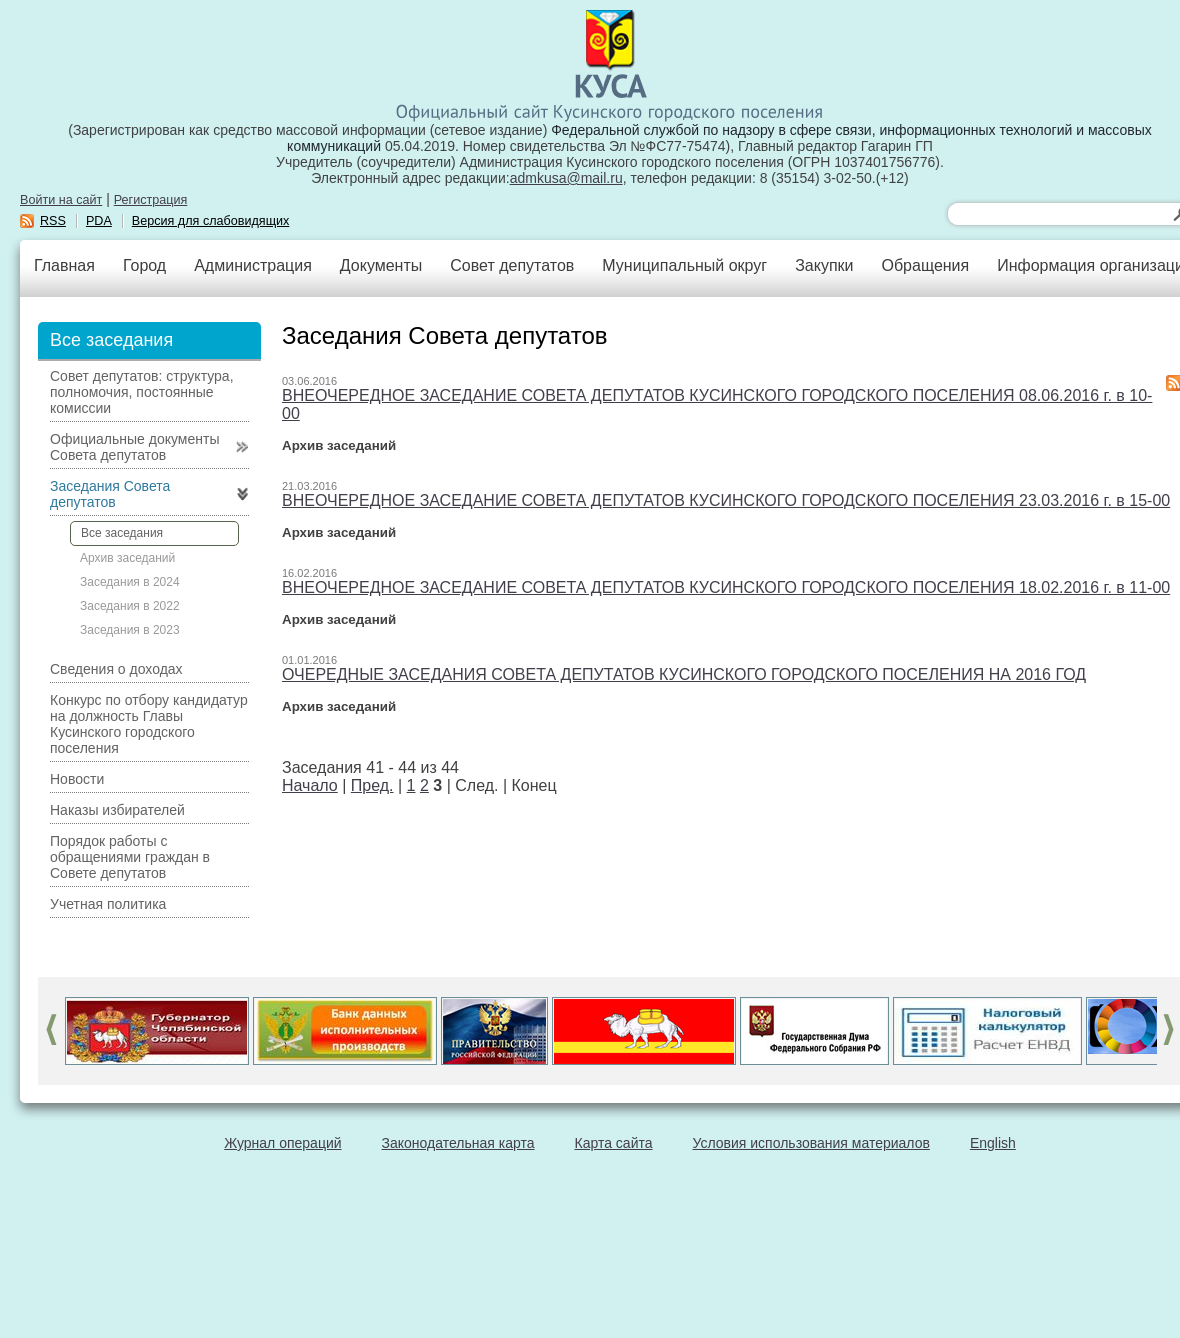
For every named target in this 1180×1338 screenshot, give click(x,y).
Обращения (925, 265)
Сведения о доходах (116, 669)
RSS (53, 221)
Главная (64, 265)
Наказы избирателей (117, 810)
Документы (381, 265)
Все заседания (122, 533)
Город (144, 265)
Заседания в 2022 (130, 606)
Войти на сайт (61, 200)
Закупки (824, 265)
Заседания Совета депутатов (110, 494)
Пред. (372, 785)
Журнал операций (282, 1143)
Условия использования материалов (811, 1143)
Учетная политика (108, 904)
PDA (99, 221)
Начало (310, 785)
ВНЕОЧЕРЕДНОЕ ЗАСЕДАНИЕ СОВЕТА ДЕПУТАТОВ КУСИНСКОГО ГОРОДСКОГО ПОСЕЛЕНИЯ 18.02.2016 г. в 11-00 (726, 587)
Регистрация (151, 200)
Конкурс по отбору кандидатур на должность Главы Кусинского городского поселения (149, 724)
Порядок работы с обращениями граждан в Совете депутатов (130, 857)
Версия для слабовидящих (211, 221)
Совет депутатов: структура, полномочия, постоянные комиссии (142, 392)
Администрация (253, 265)
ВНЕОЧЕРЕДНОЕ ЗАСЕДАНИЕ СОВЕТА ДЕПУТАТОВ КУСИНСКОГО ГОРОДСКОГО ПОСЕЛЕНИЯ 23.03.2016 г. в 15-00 (726, 500)
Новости (77, 779)
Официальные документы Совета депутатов (134, 447)
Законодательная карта (458, 1143)
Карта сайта (614, 1143)
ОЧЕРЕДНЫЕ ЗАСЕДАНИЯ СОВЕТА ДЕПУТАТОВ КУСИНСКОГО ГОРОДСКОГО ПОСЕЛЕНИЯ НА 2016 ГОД (684, 674)
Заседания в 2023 (130, 630)
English (993, 1143)
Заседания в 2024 (130, 582)
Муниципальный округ (684, 265)
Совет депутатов (512, 265)
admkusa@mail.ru (566, 178)
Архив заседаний (127, 558)
